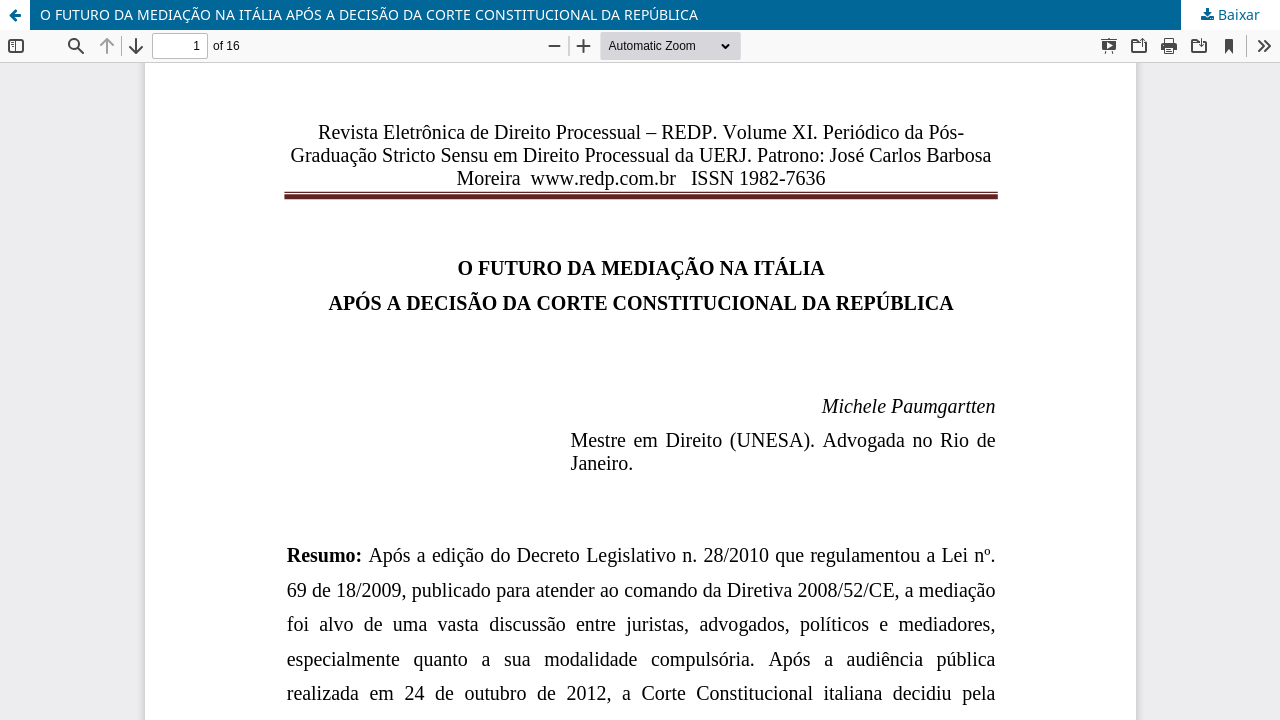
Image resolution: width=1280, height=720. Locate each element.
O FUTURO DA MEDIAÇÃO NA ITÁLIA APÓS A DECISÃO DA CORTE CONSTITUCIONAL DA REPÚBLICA (369, 14)
